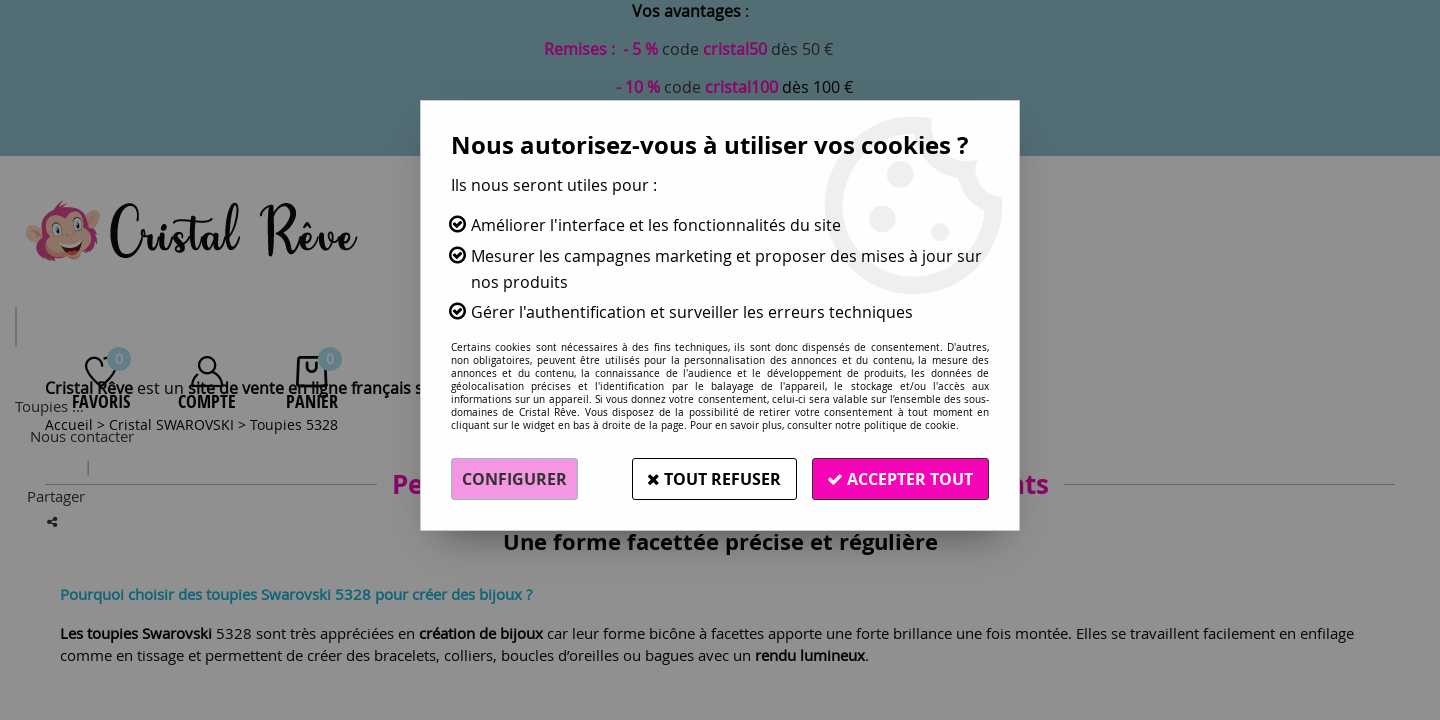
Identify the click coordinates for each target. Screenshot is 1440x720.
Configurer (514, 479)
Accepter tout (900, 479)
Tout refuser (713, 479)
